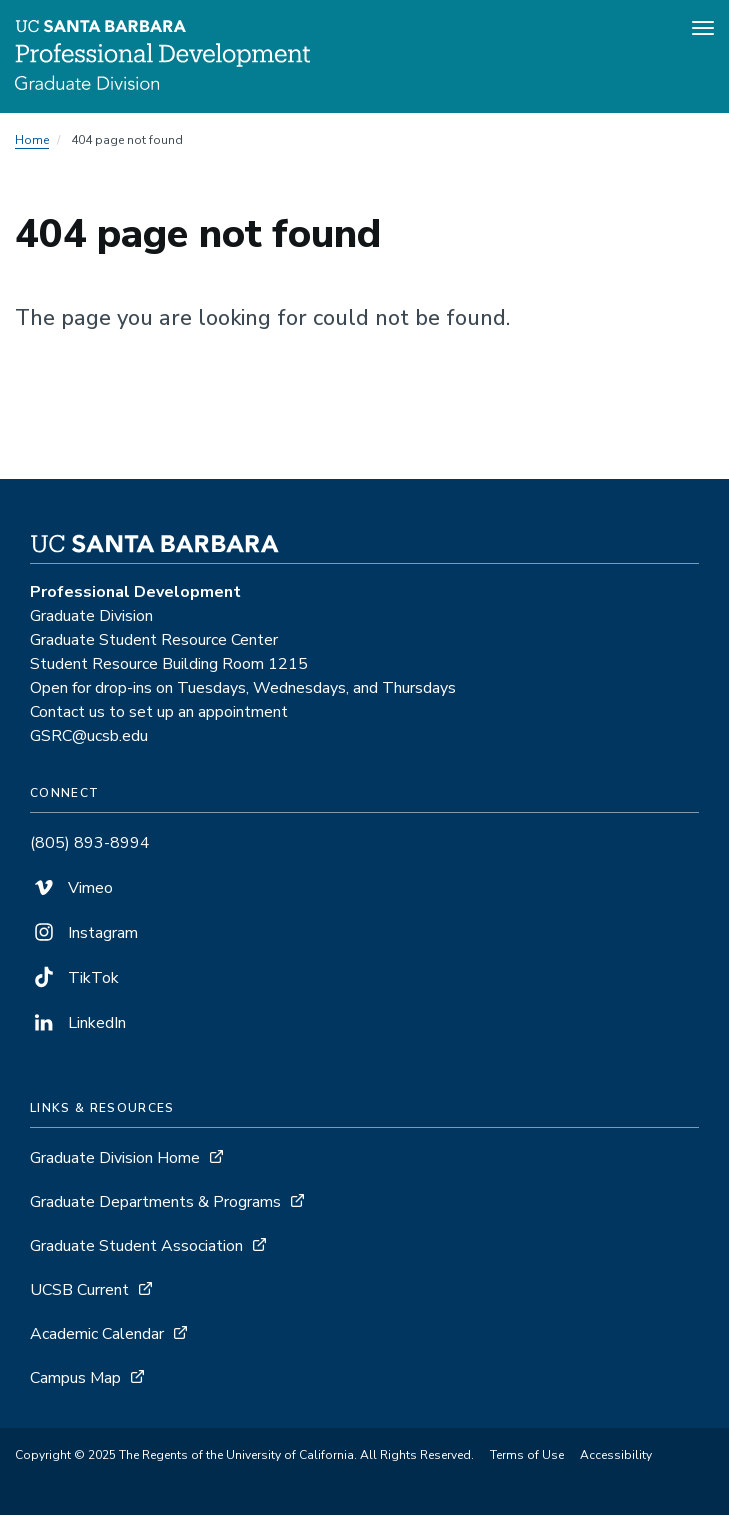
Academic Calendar (97, 1334)
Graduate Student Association (136, 1246)
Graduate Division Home (115, 1158)
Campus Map (75, 1378)
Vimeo (71, 888)
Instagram (84, 933)
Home (32, 140)
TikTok (74, 978)
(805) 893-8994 (90, 843)
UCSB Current (79, 1290)
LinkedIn (78, 1023)
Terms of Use (527, 1455)
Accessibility (616, 1455)
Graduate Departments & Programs (155, 1202)
